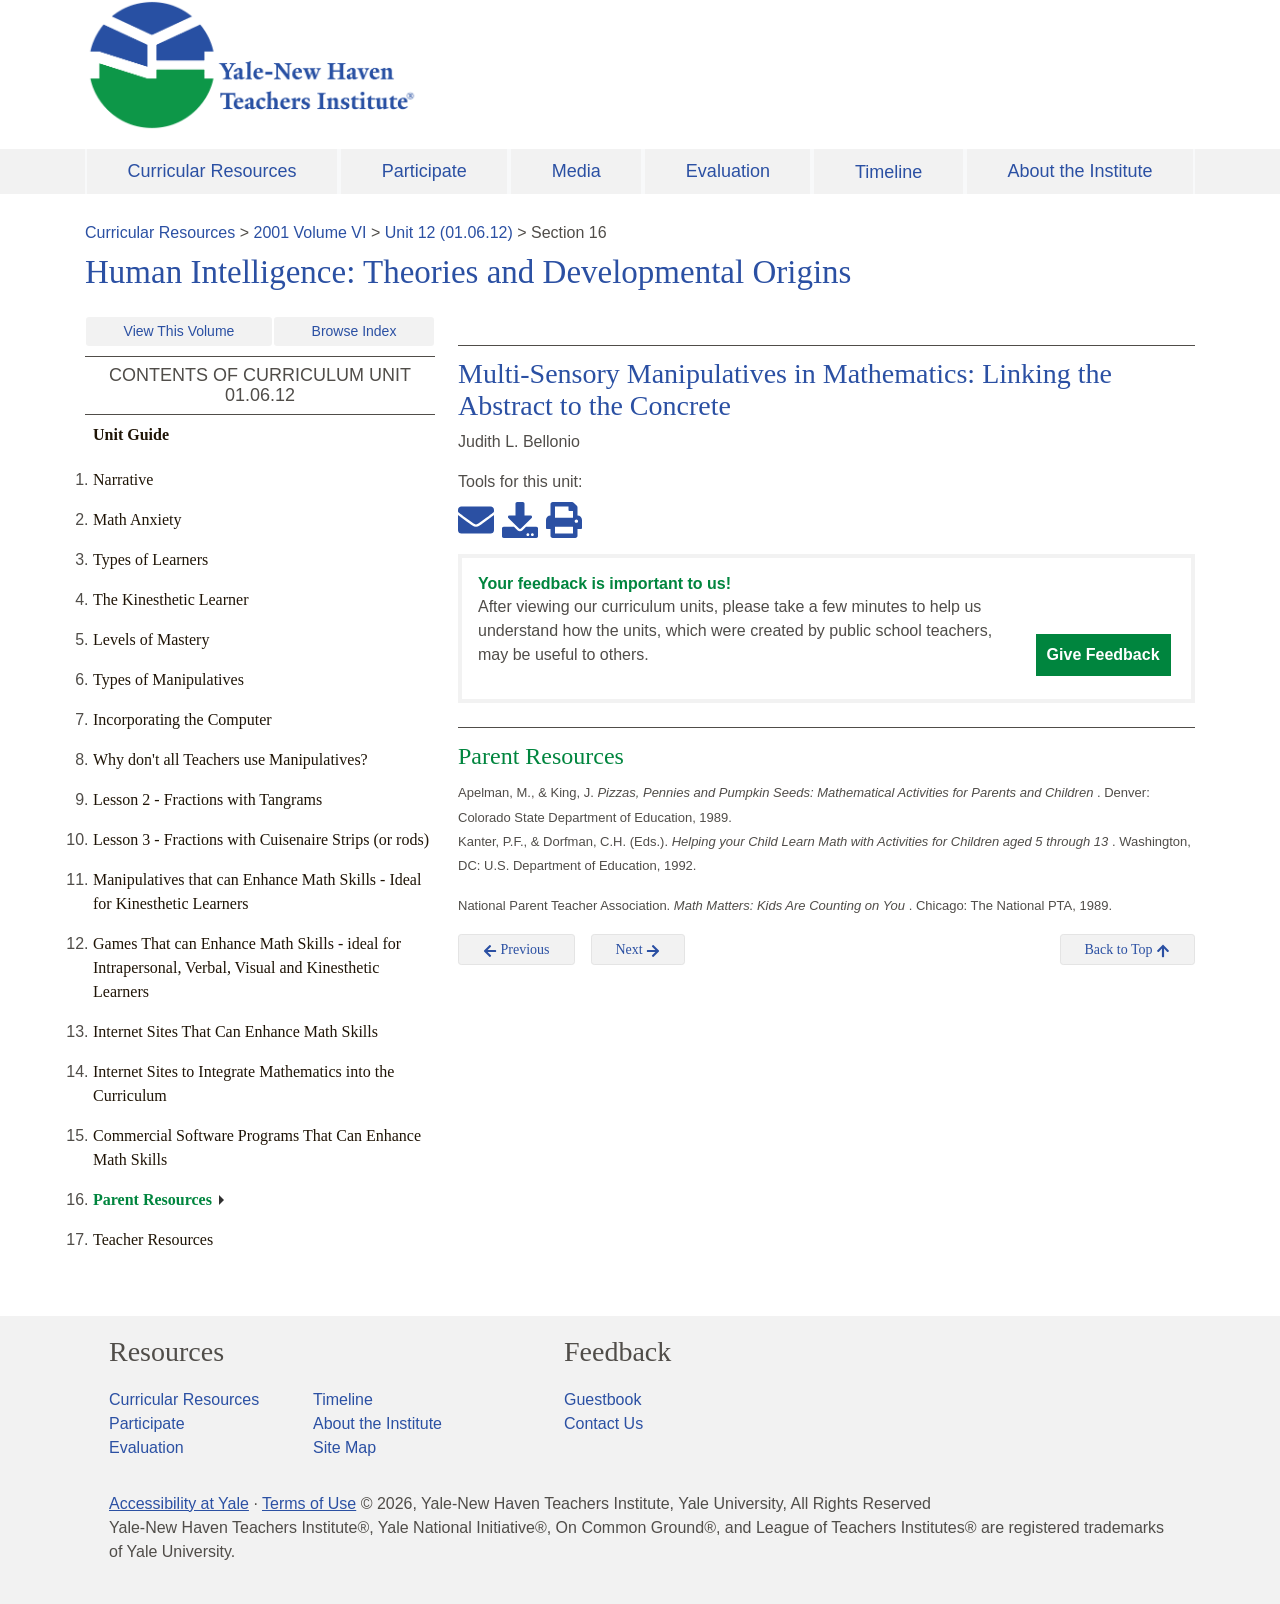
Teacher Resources (153, 1239)
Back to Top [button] (1127, 950)
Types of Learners (150, 559)
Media (576, 171)
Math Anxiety (137, 519)
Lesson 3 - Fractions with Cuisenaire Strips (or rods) (261, 839)
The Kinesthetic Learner (170, 599)
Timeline (888, 172)
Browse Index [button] (354, 331)
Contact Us (603, 1423)
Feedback (617, 1352)
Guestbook (602, 1399)
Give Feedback (1103, 654)
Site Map (344, 1447)
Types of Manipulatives (168, 679)
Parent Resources (152, 1199)
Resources (166, 1352)
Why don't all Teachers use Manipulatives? (230, 759)
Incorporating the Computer (182, 719)
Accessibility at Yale (179, 1503)
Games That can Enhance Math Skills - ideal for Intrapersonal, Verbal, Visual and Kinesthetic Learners (247, 967)
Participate (424, 171)
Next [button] (638, 950)
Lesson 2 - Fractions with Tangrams (207, 799)
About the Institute (1079, 171)
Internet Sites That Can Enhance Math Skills (235, 1031)
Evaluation (728, 171)
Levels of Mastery (151, 639)
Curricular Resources (212, 171)
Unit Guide (131, 434)
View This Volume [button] (179, 331)
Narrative (123, 479)
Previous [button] (516, 950)
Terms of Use (309, 1503)
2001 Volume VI (310, 232)
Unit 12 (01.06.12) (449, 232)
